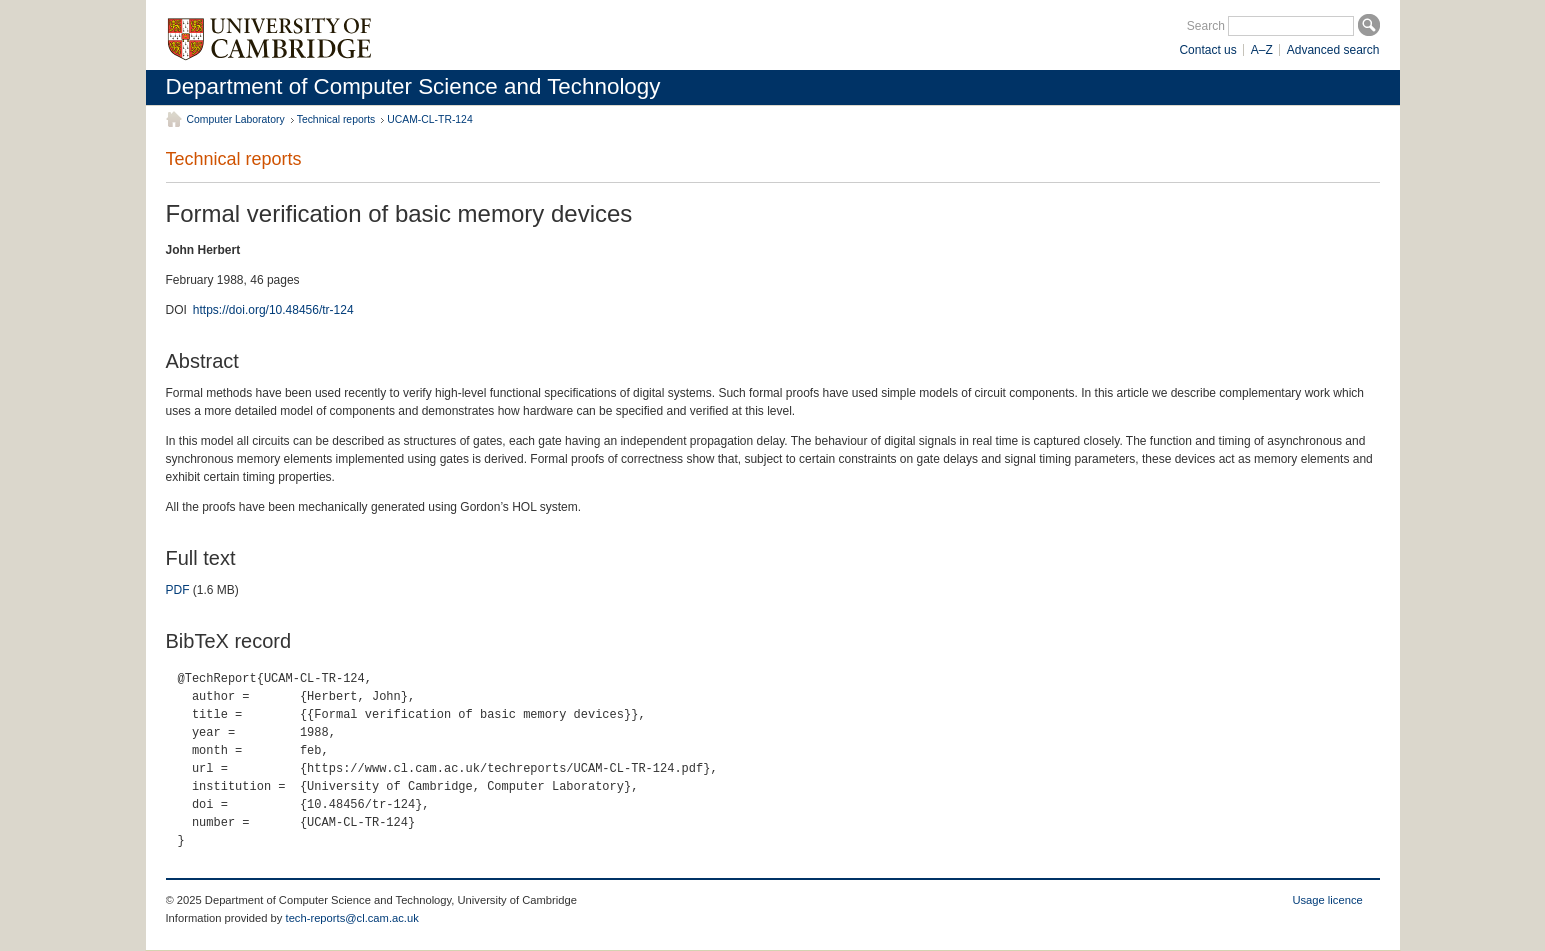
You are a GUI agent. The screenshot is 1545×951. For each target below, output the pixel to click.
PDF (178, 590)
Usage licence (1327, 900)
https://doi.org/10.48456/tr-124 (273, 310)
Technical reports (336, 119)
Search (1206, 26)
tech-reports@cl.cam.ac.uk (352, 918)
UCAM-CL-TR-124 (429, 119)
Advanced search (1333, 50)
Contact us (1207, 50)
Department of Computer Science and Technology (413, 86)
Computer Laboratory (236, 119)
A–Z (1262, 50)
